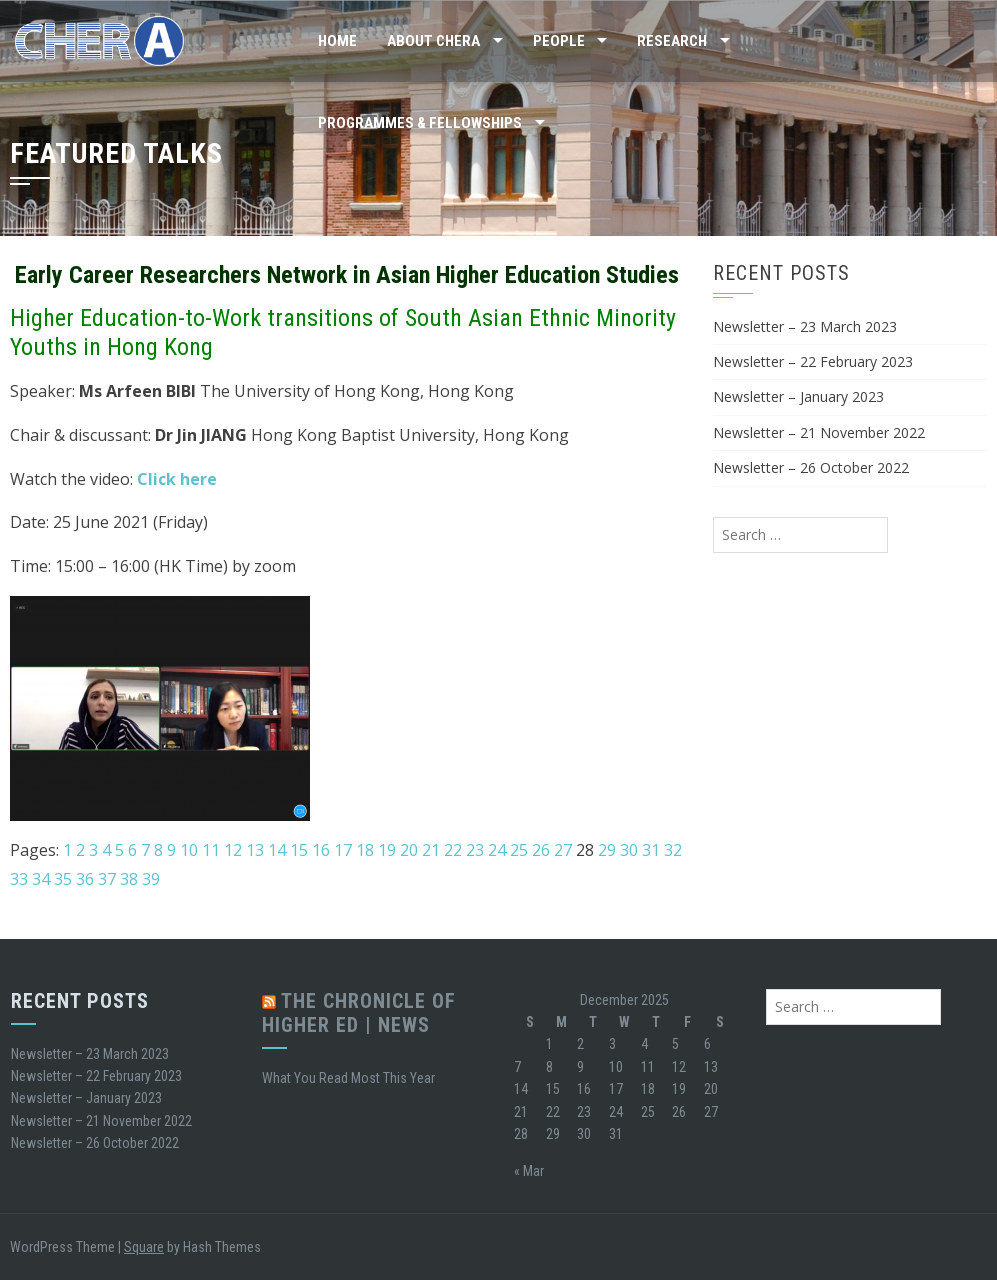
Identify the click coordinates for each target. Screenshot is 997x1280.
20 (409, 850)
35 (63, 879)
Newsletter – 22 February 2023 (813, 361)
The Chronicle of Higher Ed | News (359, 1013)
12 (233, 850)
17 (343, 850)
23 (475, 850)
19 (387, 850)
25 (519, 850)
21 (431, 850)
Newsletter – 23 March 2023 (805, 326)
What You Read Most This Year (348, 1078)
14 (277, 850)
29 (607, 850)
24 (497, 850)
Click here (177, 479)
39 (151, 879)
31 (651, 850)
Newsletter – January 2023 (798, 396)
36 (85, 879)
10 (189, 850)
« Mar (529, 1171)
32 (673, 850)
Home (337, 41)
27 (563, 850)
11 (211, 850)
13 (255, 850)
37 (107, 879)
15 (299, 850)
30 (629, 850)
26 (541, 850)
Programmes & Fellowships (420, 123)
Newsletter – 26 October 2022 (811, 467)
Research (672, 41)
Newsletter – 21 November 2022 (819, 432)
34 (41, 879)
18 (365, 850)
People (559, 41)
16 (321, 850)
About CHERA (433, 41)
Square (144, 1247)
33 (19, 879)
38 (129, 879)
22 (453, 850)
